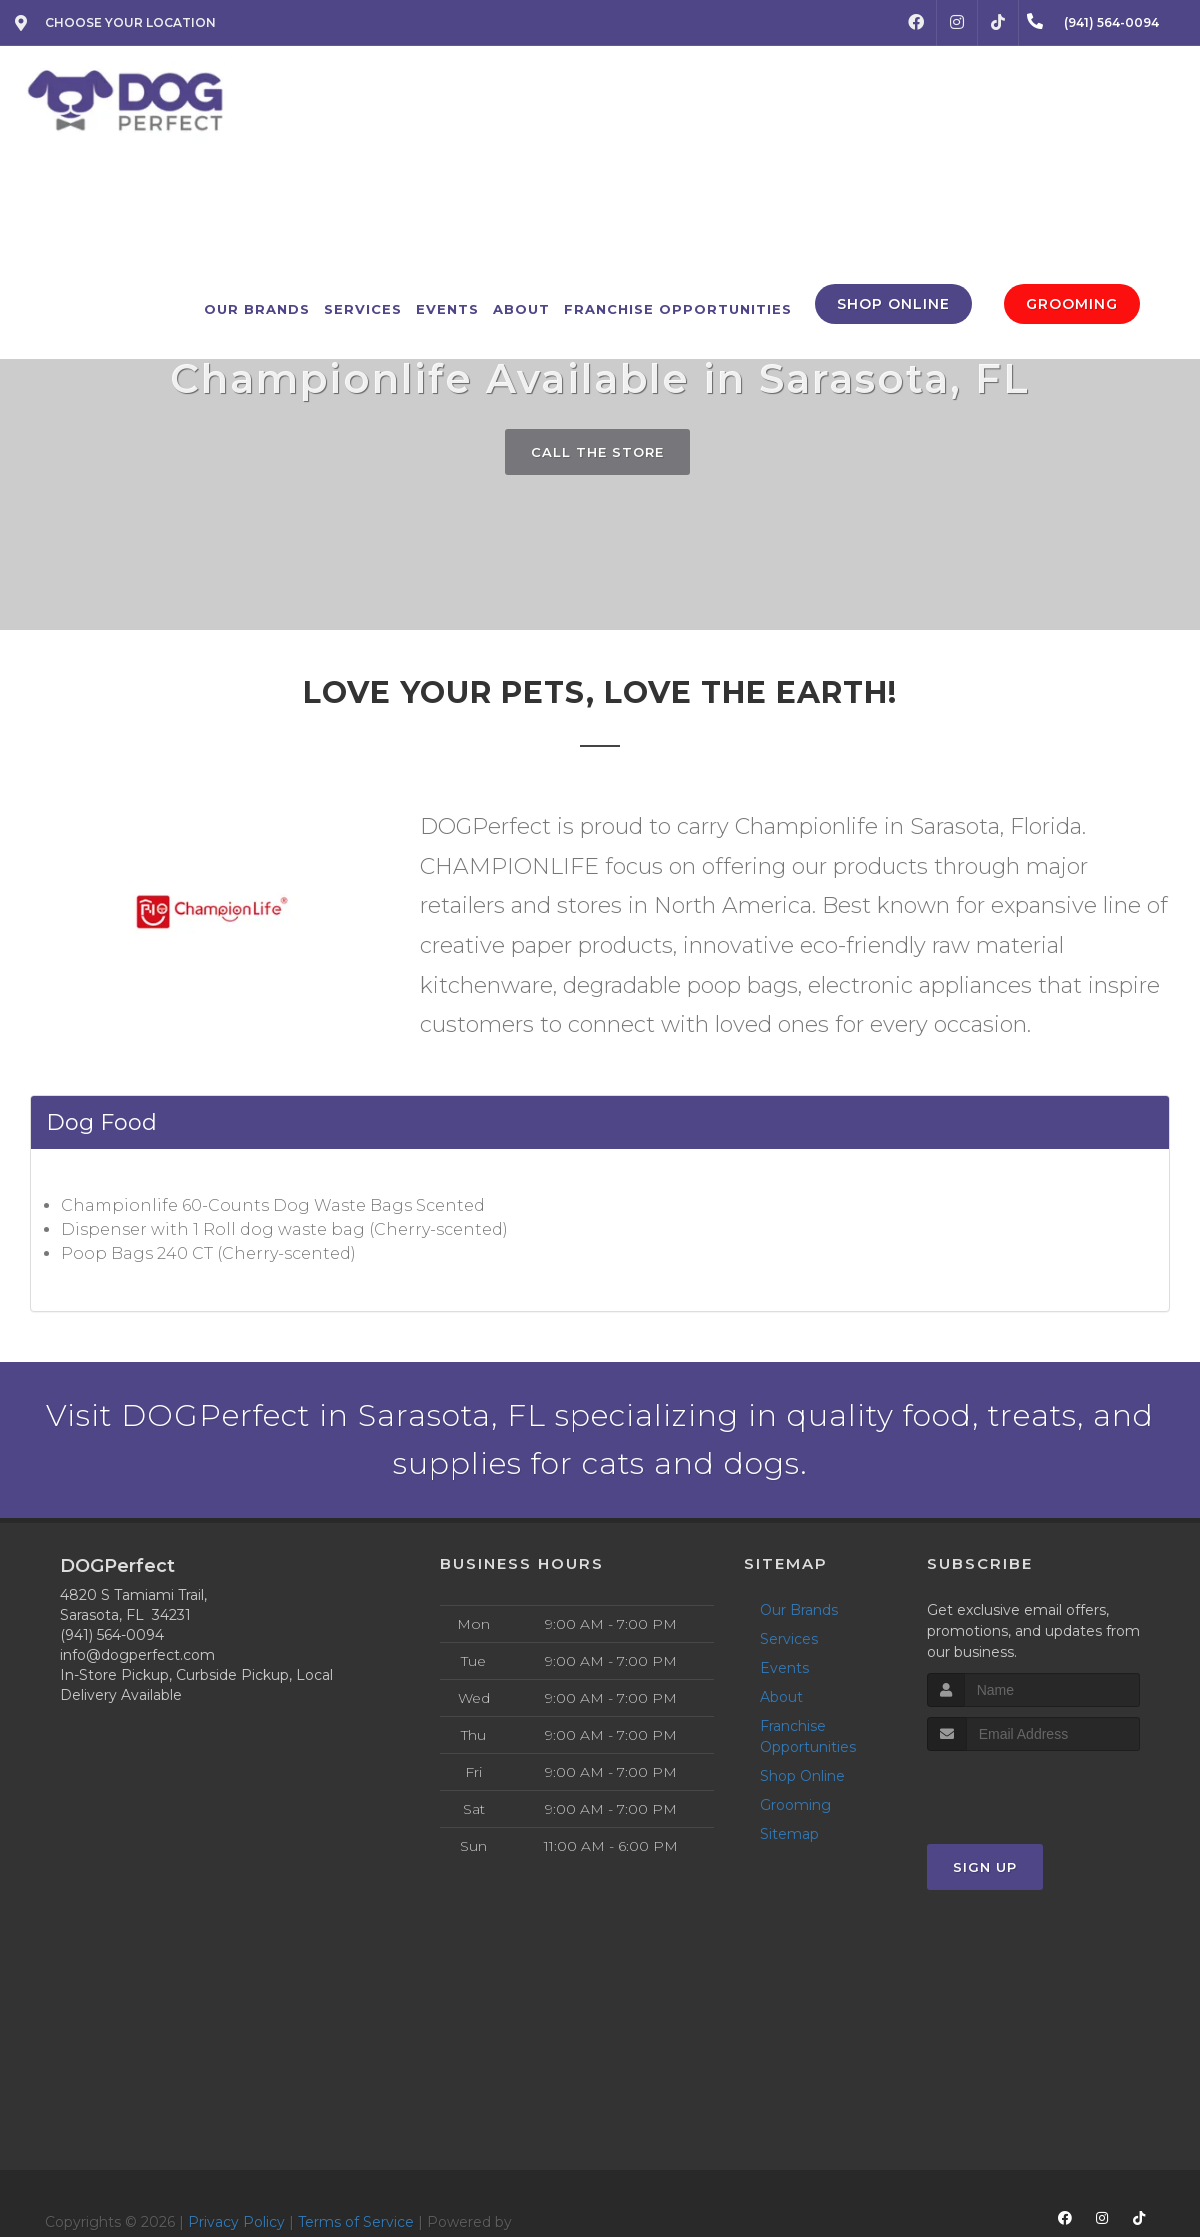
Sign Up (985, 1867)
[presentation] (1033, 1788)
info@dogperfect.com (137, 1655)
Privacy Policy (236, 2222)
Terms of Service (356, 2222)
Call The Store (597, 452)
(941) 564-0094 (112, 1635)
